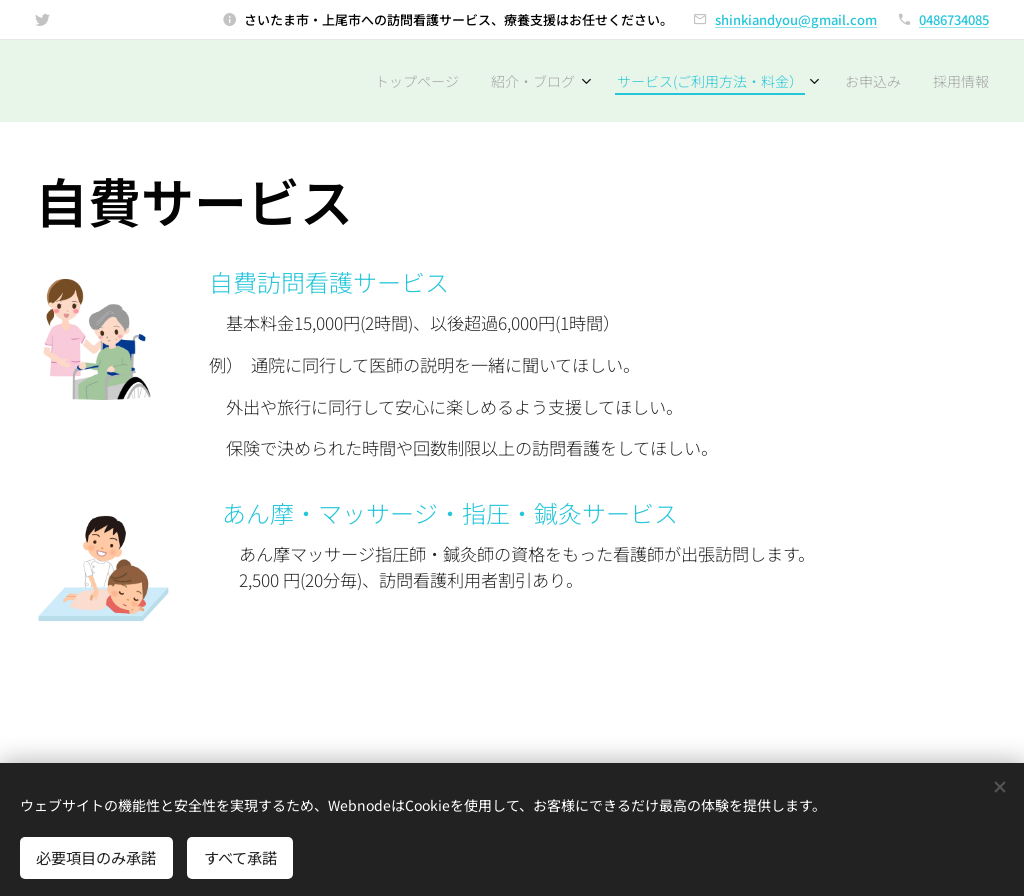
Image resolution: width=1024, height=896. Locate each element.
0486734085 (954, 19)
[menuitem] (395, 81)
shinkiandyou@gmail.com (796, 19)
